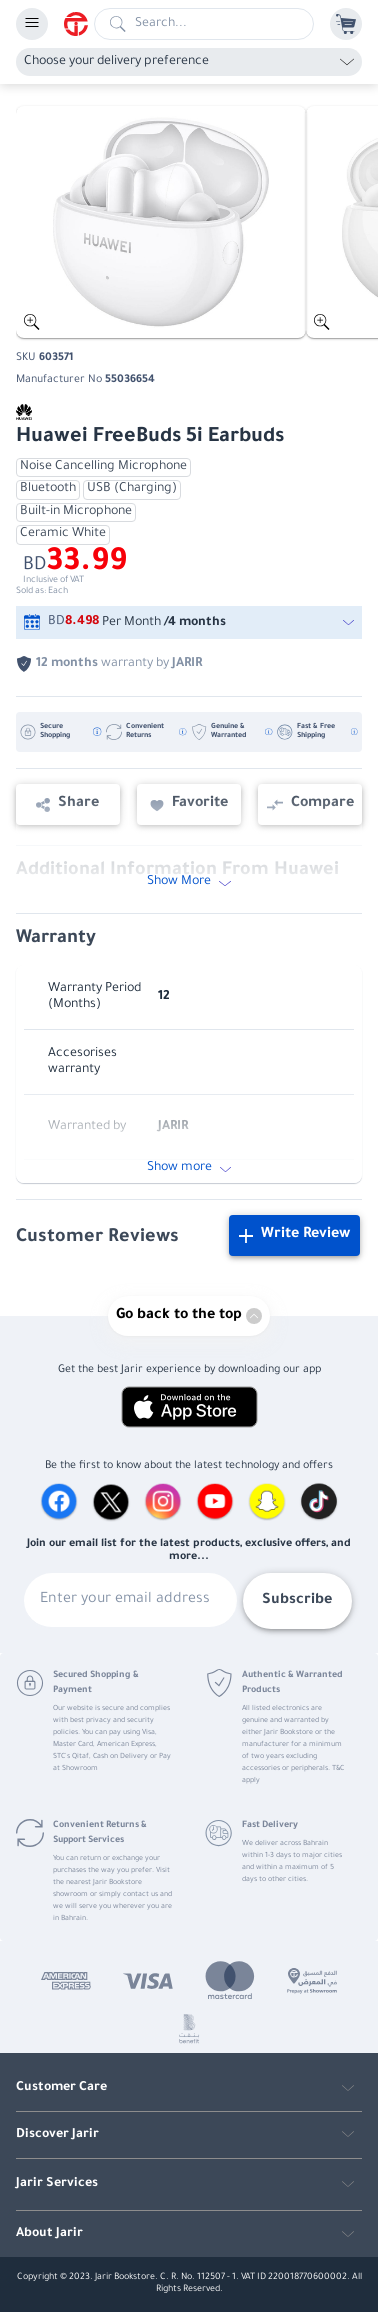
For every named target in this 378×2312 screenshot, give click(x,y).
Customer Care (61, 2088)
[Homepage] (79, 24)
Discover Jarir (57, 2135)
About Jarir (49, 2234)
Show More (188, 882)
